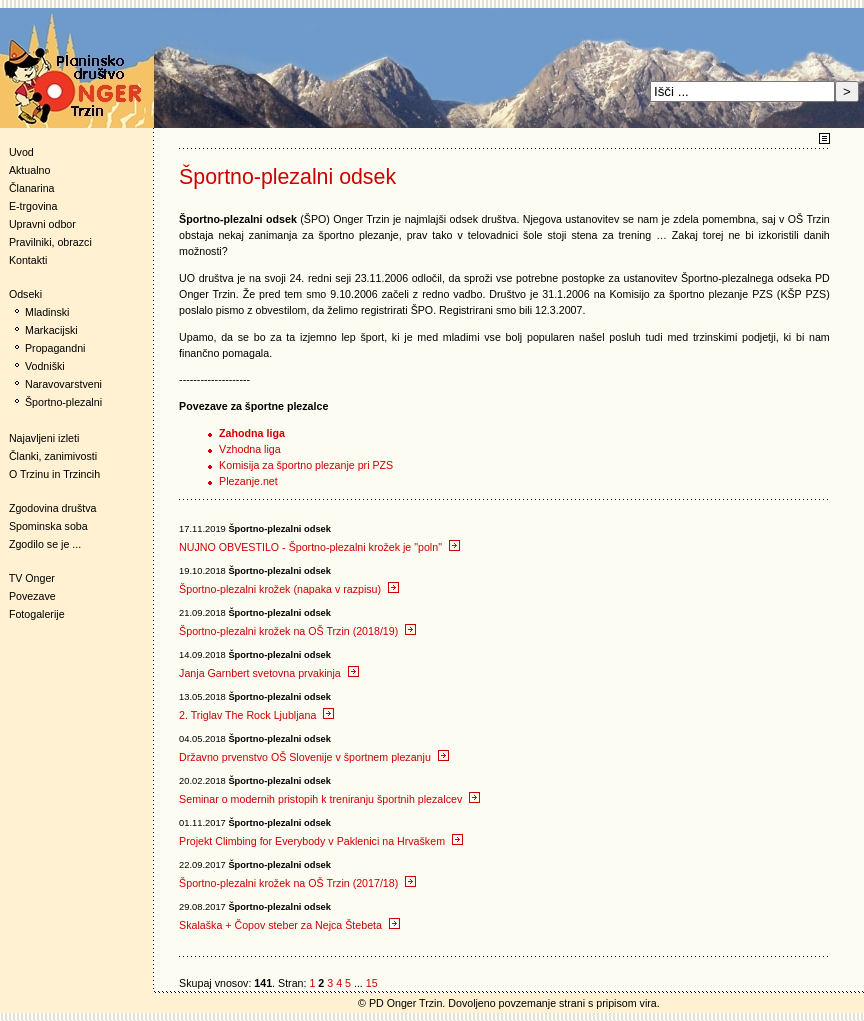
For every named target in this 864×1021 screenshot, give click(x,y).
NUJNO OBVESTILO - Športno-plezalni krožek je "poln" (319, 547)
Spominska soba (48, 526)
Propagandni (55, 348)
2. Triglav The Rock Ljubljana (256, 715)
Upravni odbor (42, 224)
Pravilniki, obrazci (50, 242)
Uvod (21, 152)
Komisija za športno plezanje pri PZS (306, 465)
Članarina (32, 188)
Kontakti (28, 260)
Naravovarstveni (63, 384)
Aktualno (29, 170)
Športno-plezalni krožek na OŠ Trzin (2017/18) (297, 883)
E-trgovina (33, 206)
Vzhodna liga (250, 449)
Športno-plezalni (63, 402)
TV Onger (27, 578)
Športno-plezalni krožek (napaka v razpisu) (289, 589)
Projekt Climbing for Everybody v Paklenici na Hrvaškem (321, 841)
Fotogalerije (37, 614)
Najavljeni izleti (44, 438)
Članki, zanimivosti (53, 456)
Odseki (21, 294)
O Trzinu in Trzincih (54, 474)
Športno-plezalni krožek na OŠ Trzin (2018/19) (297, 631)
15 (372, 983)
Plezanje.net (248, 481)
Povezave (32, 596)
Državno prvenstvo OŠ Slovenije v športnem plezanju (314, 757)
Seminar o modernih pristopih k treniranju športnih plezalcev (329, 799)
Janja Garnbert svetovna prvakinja (269, 673)
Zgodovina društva (48, 508)
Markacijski (51, 330)
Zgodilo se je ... (45, 544)
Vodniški (45, 366)
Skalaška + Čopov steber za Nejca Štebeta (289, 925)
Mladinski (47, 312)
